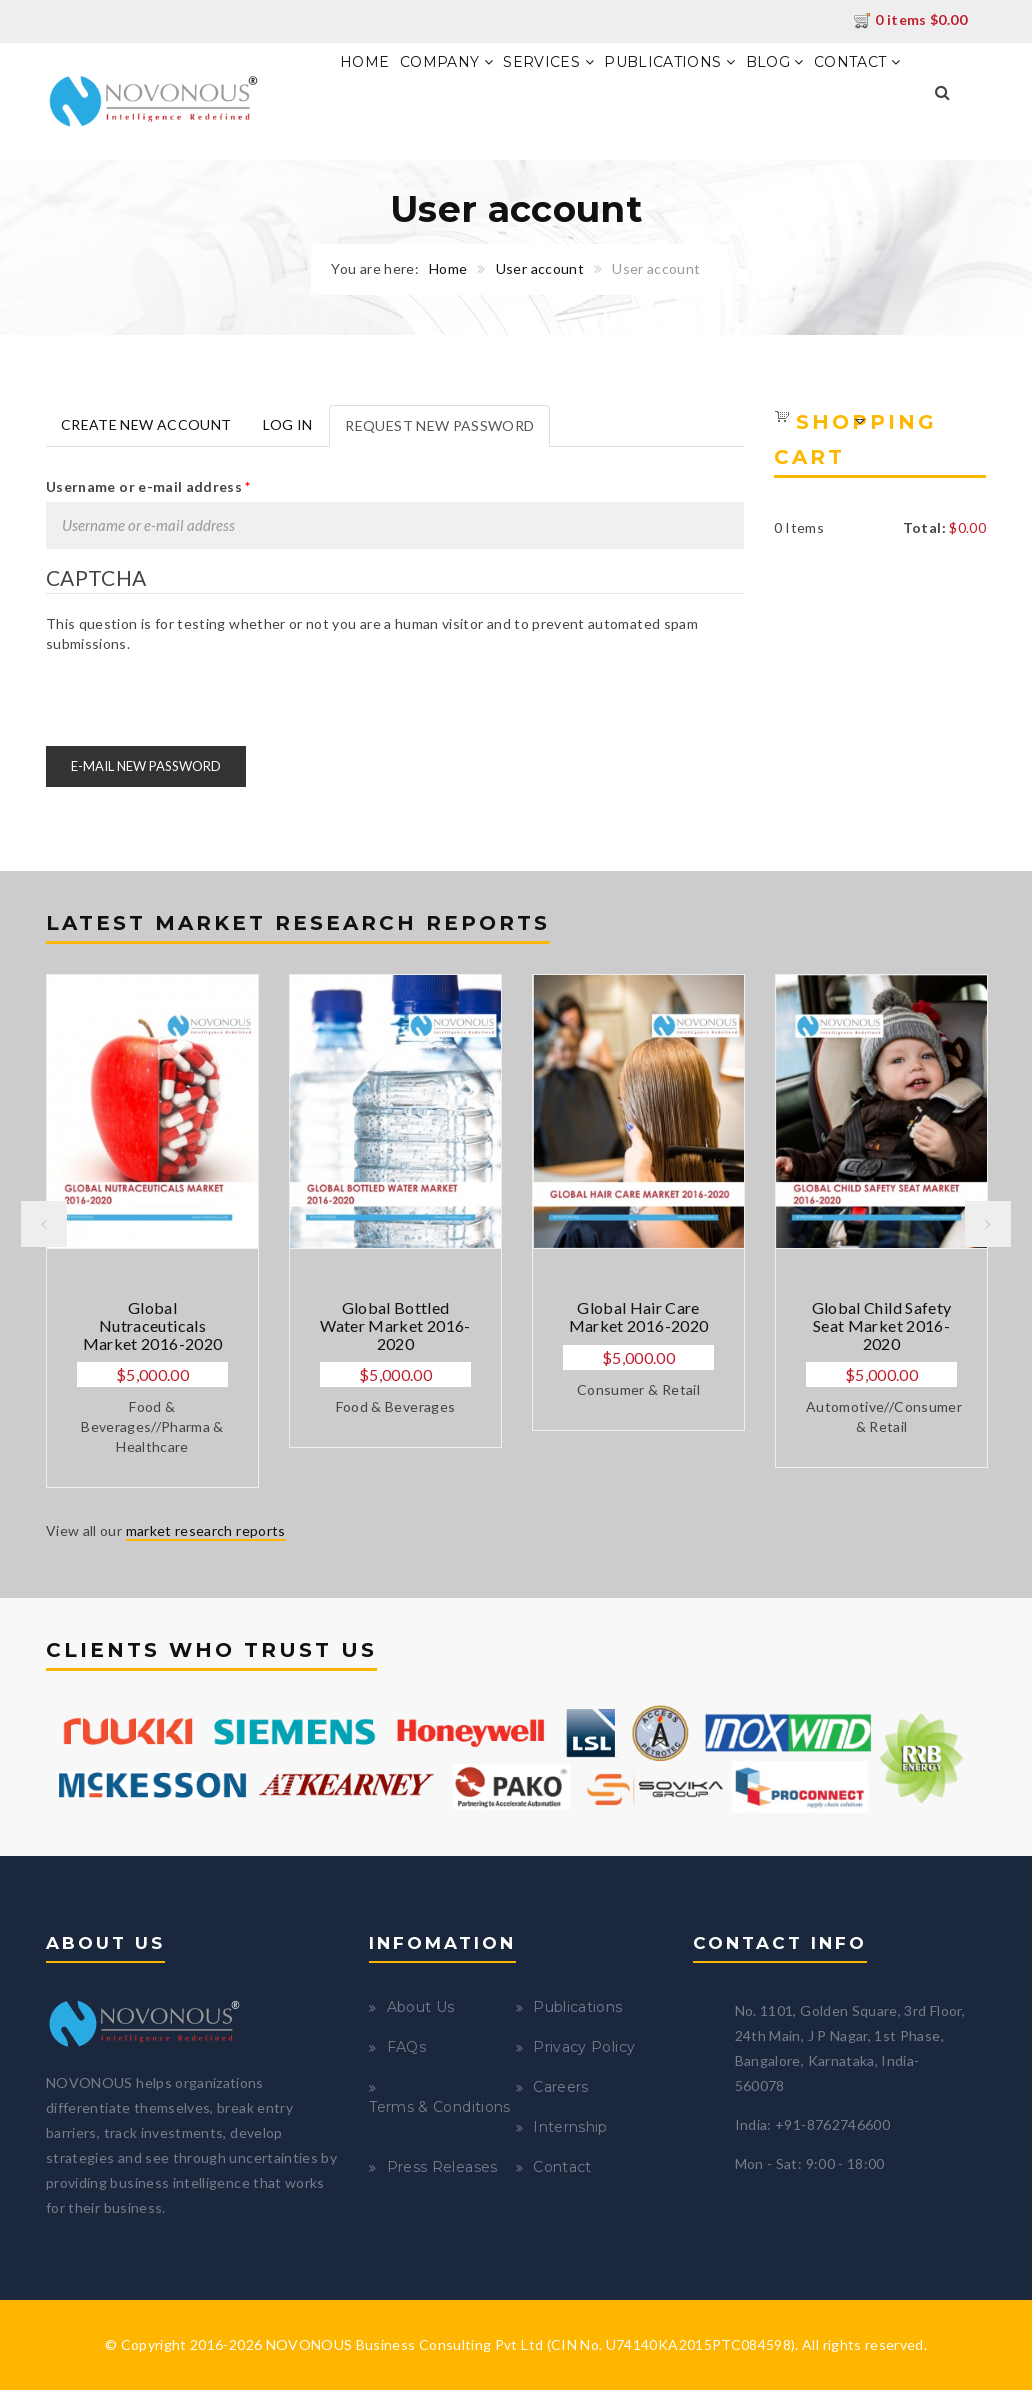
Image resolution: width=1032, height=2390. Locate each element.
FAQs (406, 2047)
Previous (44, 1224)
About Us (421, 2007)
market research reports (206, 1530)
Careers (560, 2087)
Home (364, 62)
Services (548, 62)
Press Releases (442, 2167)
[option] (152, 1231)
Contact (857, 62)
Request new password (447, 431)
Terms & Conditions (439, 2107)
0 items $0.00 (910, 19)
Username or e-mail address (148, 486)
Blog (775, 62)
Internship (570, 2127)
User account (540, 268)
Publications (669, 62)
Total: (924, 527)
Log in (287, 424)
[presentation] (198, 693)
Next (988, 1224)
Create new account (146, 424)
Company (446, 62)
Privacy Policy (584, 2047)
